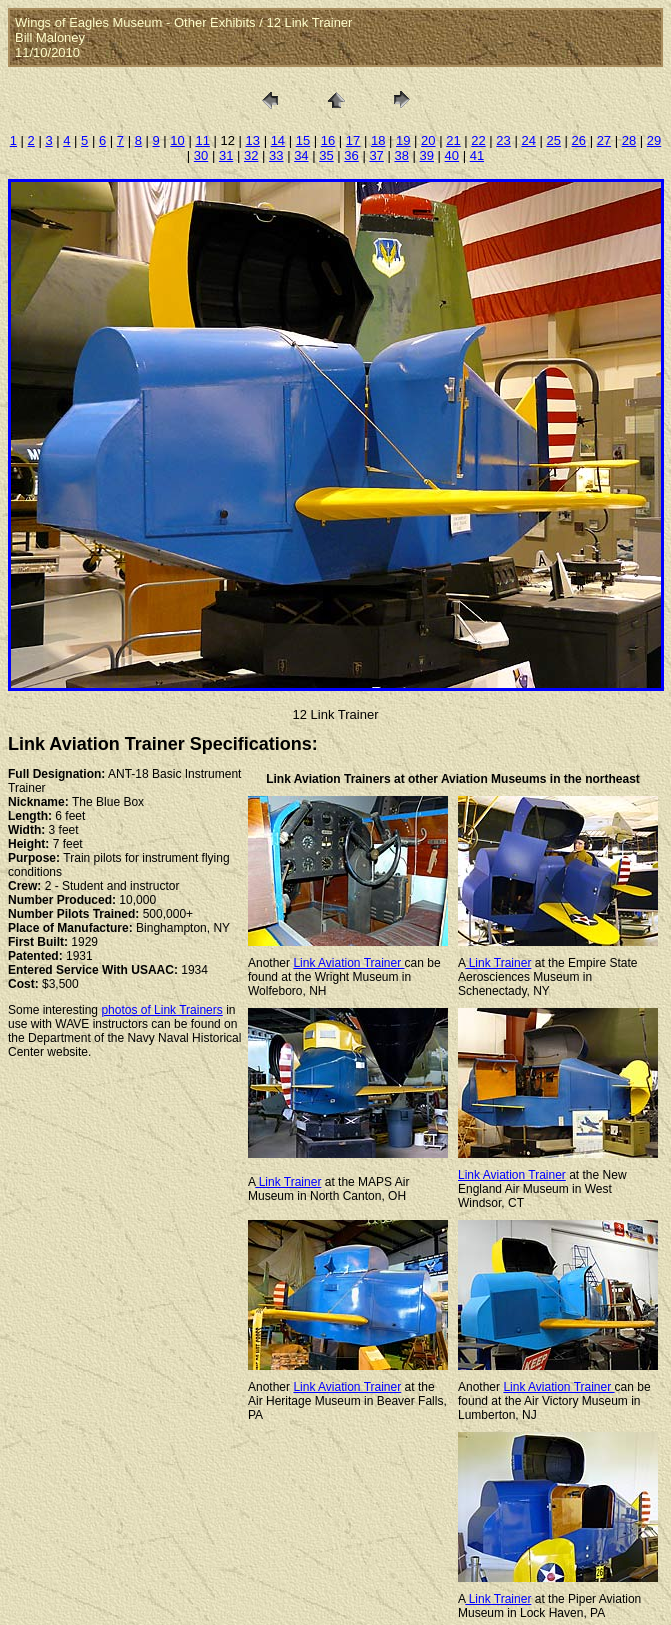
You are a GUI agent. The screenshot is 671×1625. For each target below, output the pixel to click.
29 (654, 140)
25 (553, 140)
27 (604, 140)
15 (303, 140)
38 (401, 155)
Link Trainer (498, 963)
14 (278, 140)
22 (478, 140)
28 (629, 140)
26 (579, 140)
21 (453, 140)
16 (328, 140)
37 (376, 155)
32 (251, 155)
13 (253, 140)
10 (177, 140)
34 (301, 155)
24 (528, 140)
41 (477, 155)
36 (351, 155)
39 (427, 155)
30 (201, 155)
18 (378, 140)
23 (503, 140)
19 (403, 140)
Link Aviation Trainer (348, 963)
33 (276, 155)
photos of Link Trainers (161, 1010)
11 (202, 140)
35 (326, 155)
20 (428, 140)
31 (226, 155)
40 (452, 155)
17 (353, 140)
